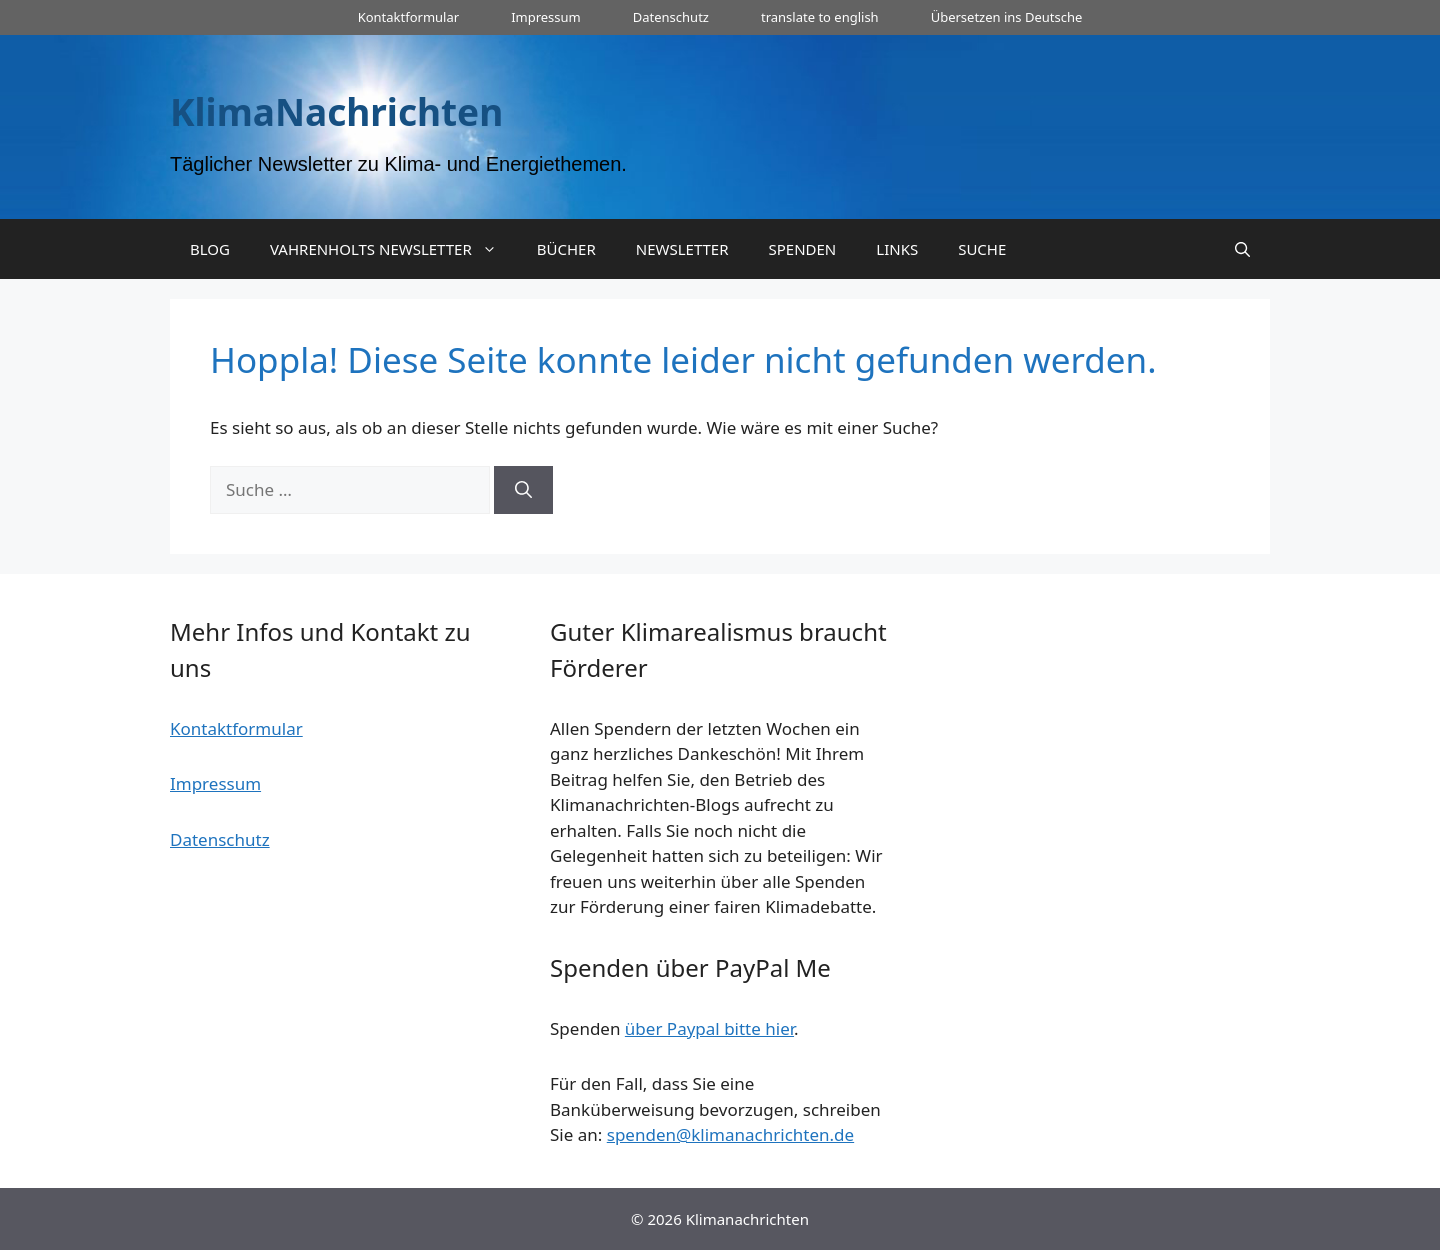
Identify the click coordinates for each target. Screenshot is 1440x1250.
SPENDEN (803, 249)
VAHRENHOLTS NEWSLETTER (393, 249)
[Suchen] (523, 490)
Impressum (546, 17)
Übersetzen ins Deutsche (1007, 17)
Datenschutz (671, 17)
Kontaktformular (408, 17)
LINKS (897, 249)
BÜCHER (566, 249)
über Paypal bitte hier (709, 1028)
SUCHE (982, 249)
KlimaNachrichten (336, 111)
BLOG (210, 249)
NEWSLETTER (682, 249)
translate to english (820, 17)
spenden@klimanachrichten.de (730, 1134)
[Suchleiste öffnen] (1242, 249)
